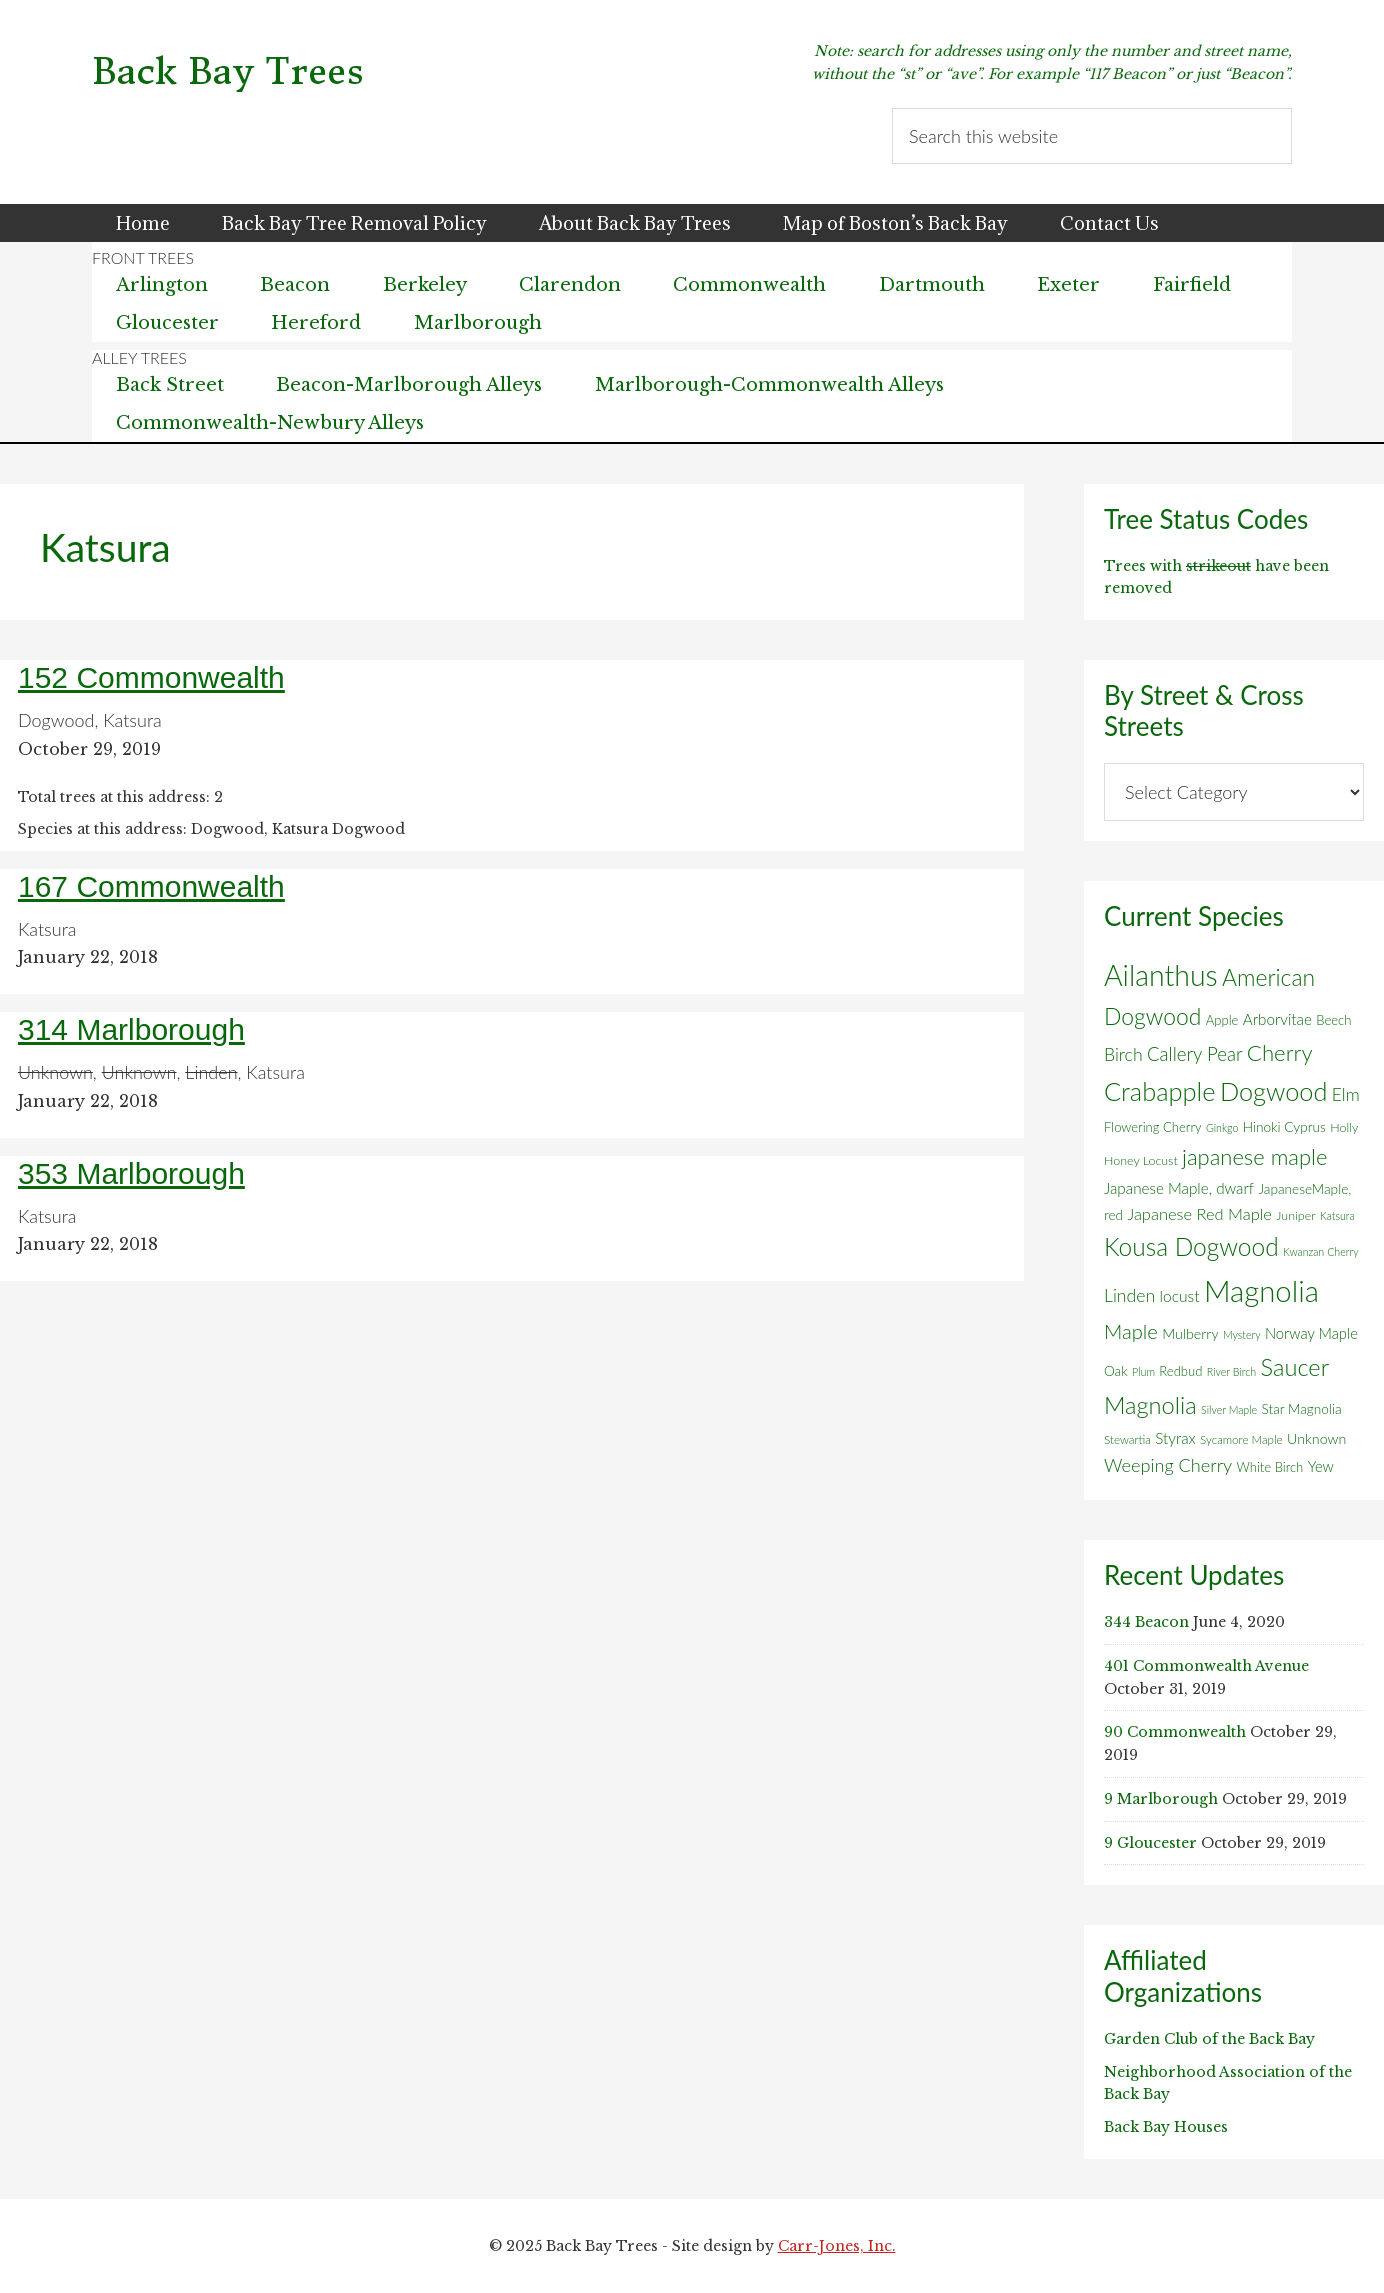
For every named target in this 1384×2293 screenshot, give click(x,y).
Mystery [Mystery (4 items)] (1242, 1334)
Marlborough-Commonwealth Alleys (769, 385)
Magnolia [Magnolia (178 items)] (1261, 1290)
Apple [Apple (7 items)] (1222, 1020)
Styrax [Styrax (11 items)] (1175, 1438)
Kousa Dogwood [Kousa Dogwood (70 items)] (1191, 1246)
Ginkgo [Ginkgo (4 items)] (1222, 1127)
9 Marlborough (1161, 1799)
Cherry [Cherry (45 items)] (1280, 1052)
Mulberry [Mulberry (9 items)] (1190, 1333)
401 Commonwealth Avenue (1206, 1666)
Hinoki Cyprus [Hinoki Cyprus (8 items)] (1284, 1127)
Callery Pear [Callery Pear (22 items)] (1195, 1054)
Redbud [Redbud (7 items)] (1180, 1371)
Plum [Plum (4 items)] (1143, 1371)
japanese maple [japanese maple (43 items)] (1254, 1156)
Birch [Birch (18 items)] (1123, 1054)
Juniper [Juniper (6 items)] (1295, 1215)
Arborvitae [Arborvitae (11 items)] (1277, 1019)
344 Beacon (1146, 1622)
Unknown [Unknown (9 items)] (1316, 1438)
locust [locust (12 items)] (1180, 1296)
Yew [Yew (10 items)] (1321, 1466)
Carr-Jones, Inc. (837, 2246)
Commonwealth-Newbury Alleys (270, 423)
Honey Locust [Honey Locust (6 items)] (1141, 1160)
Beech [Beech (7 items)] (1333, 1020)
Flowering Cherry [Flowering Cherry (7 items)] (1153, 1127)
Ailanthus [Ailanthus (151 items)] (1161, 975)
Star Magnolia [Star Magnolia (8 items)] (1301, 1409)
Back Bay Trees (228, 71)
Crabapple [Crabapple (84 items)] (1160, 1091)
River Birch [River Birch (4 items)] (1231, 1371)
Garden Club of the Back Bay (1209, 2039)
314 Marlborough (131, 1029)
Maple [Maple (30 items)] (1131, 1331)
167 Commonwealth (151, 886)
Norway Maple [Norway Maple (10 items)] (1311, 1333)
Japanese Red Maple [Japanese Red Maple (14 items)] (1199, 1214)
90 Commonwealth (1175, 1732)
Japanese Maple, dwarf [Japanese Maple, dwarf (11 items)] (1179, 1188)
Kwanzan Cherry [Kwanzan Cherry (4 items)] (1321, 1251)
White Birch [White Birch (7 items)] (1270, 1467)
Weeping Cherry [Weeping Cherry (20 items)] (1168, 1465)
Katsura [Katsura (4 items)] (1337, 1215)
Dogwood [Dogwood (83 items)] (1274, 1091)
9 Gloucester (1150, 1843)
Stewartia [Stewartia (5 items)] (1127, 1439)
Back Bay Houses (1166, 2127)
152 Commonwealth (151, 677)
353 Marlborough (131, 1173)
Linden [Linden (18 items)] (1129, 1295)
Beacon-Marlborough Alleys (409, 385)
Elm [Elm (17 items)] (1346, 1094)
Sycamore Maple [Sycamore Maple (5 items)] (1241, 1439)
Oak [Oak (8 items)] (1116, 1371)
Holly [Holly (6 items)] (1344, 1127)
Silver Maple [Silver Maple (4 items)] (1229, 1409)
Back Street (170, 385)
